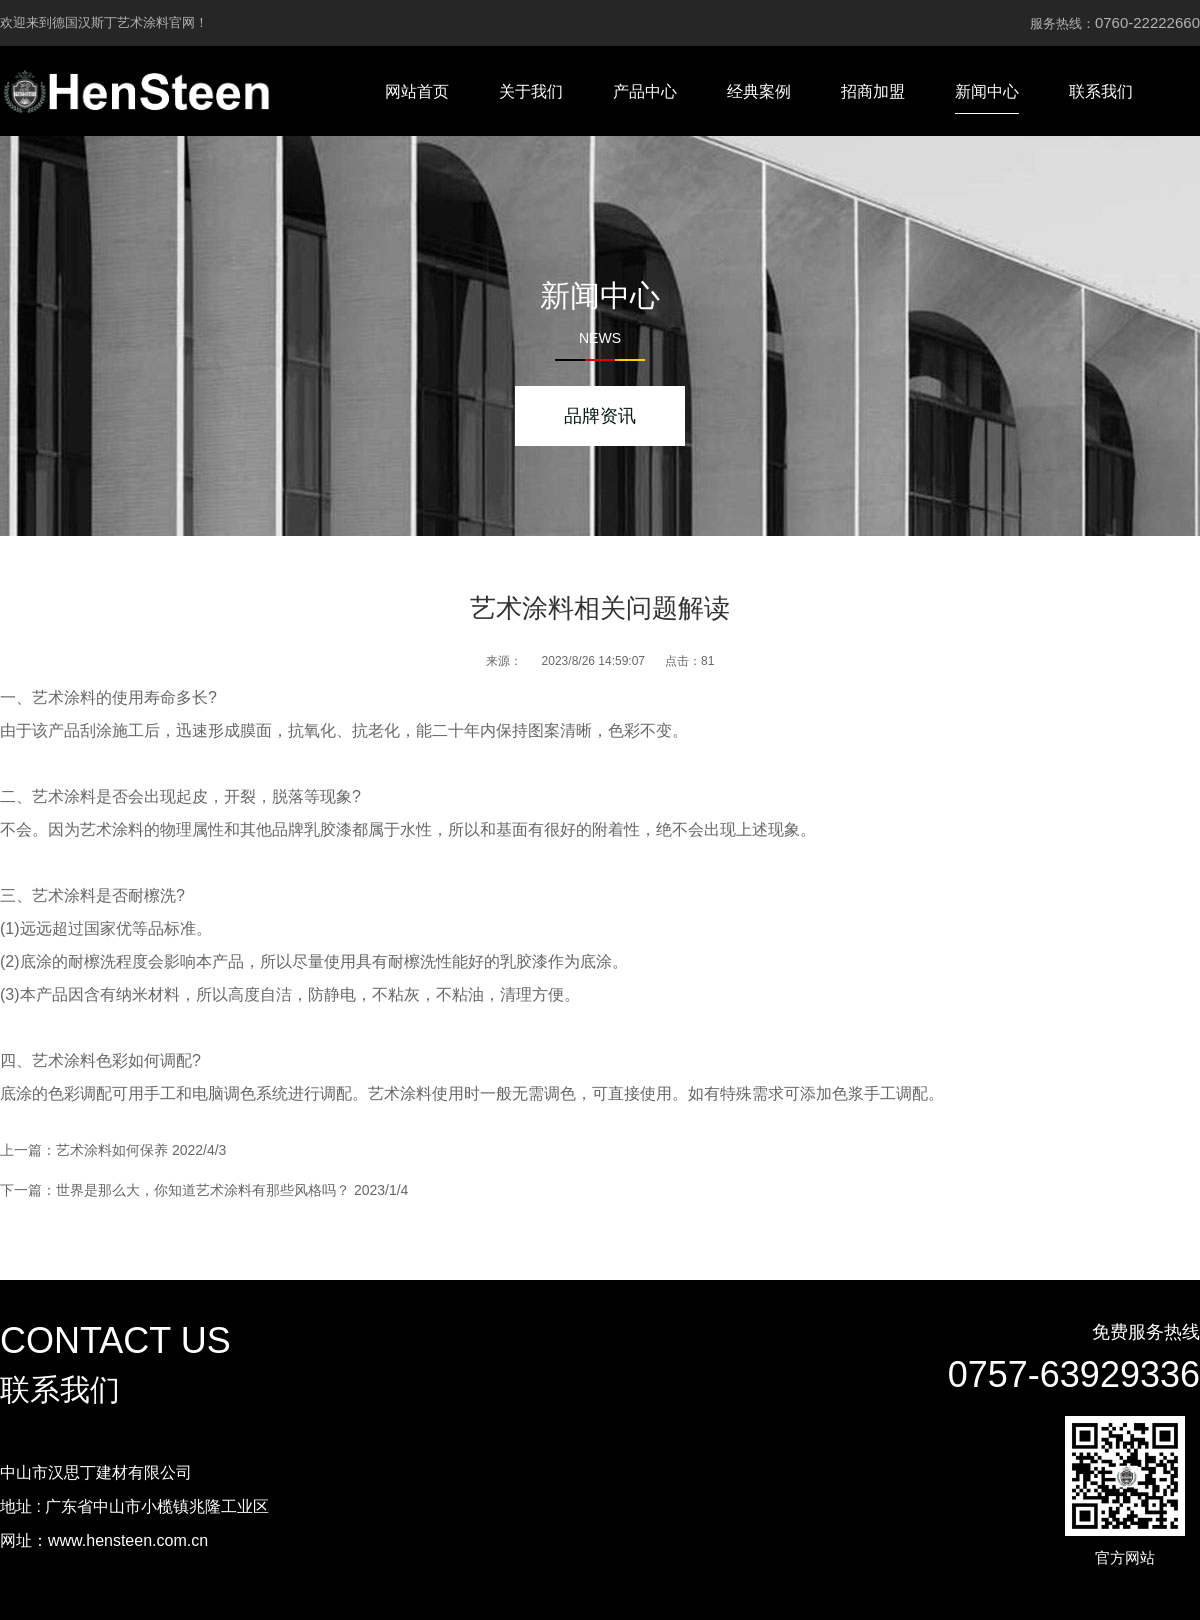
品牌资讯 (600, 416)
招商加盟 (873, 91)
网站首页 (417, 91)
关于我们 (531, 91)
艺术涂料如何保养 (112, 1150)
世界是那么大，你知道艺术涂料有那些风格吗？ (203, 1190)
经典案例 (759, 91)
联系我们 (1101, 91)
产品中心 (645, 91)
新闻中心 (987, 91)
